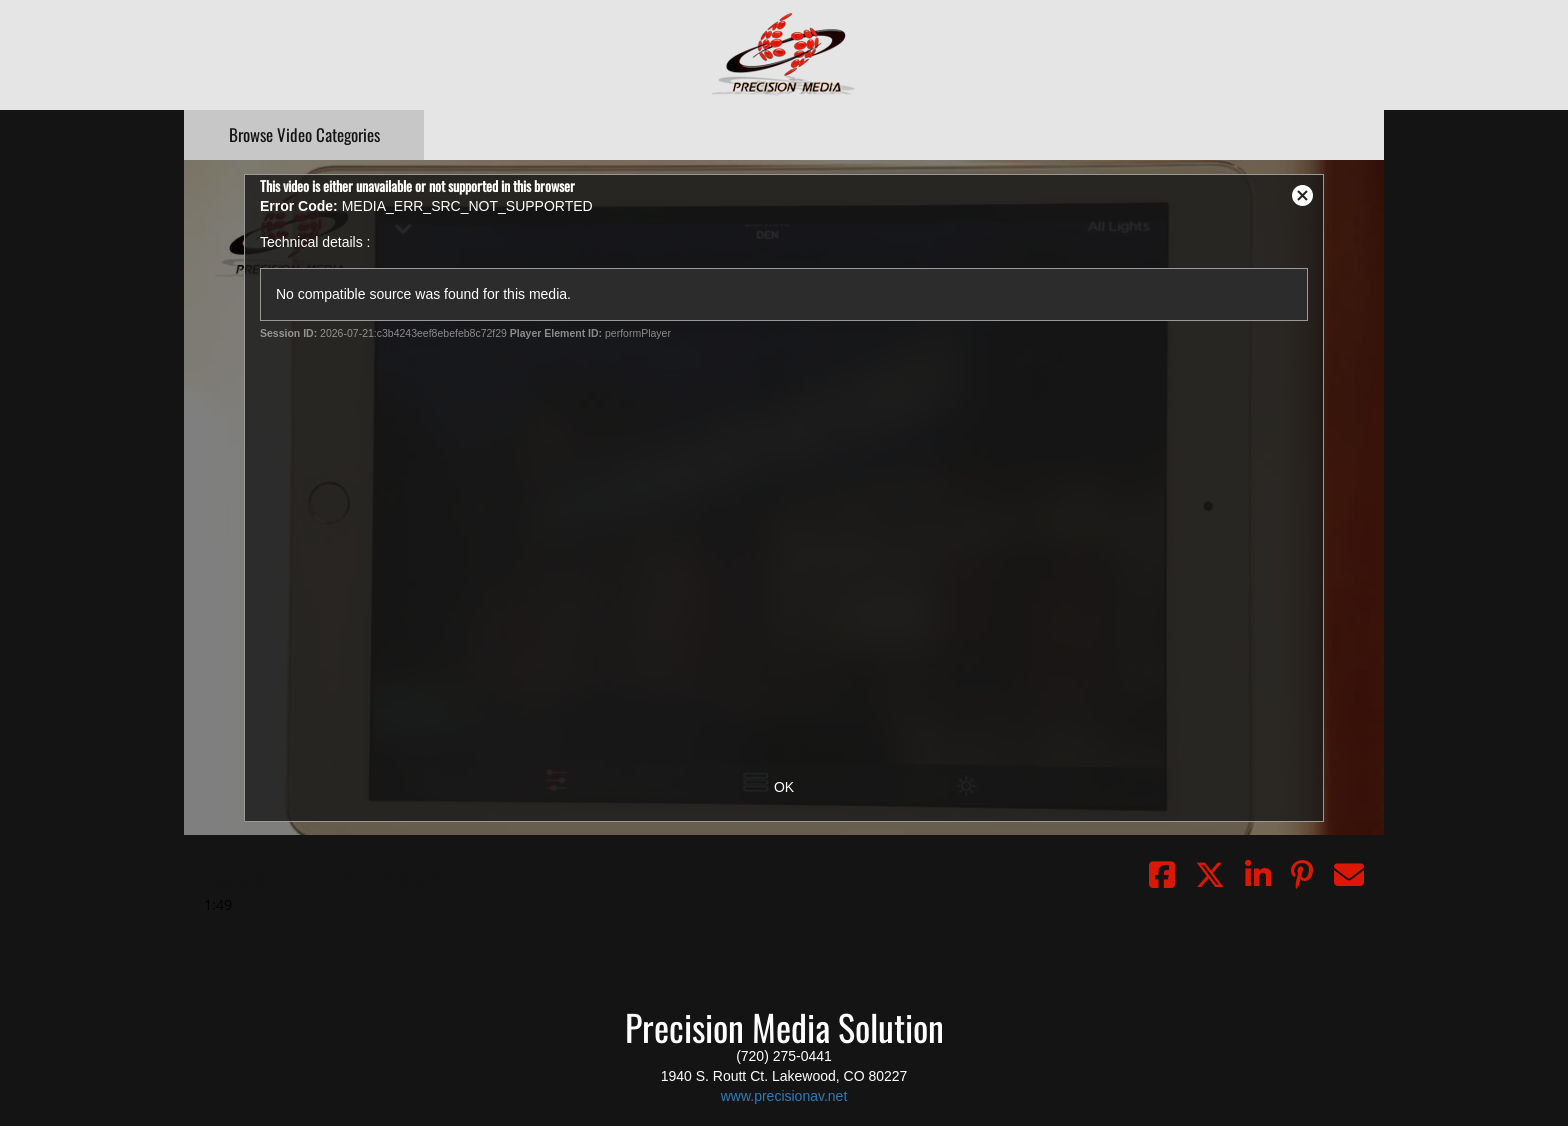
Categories (304, 134)
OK (784, 787)
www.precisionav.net (784, 1096)
